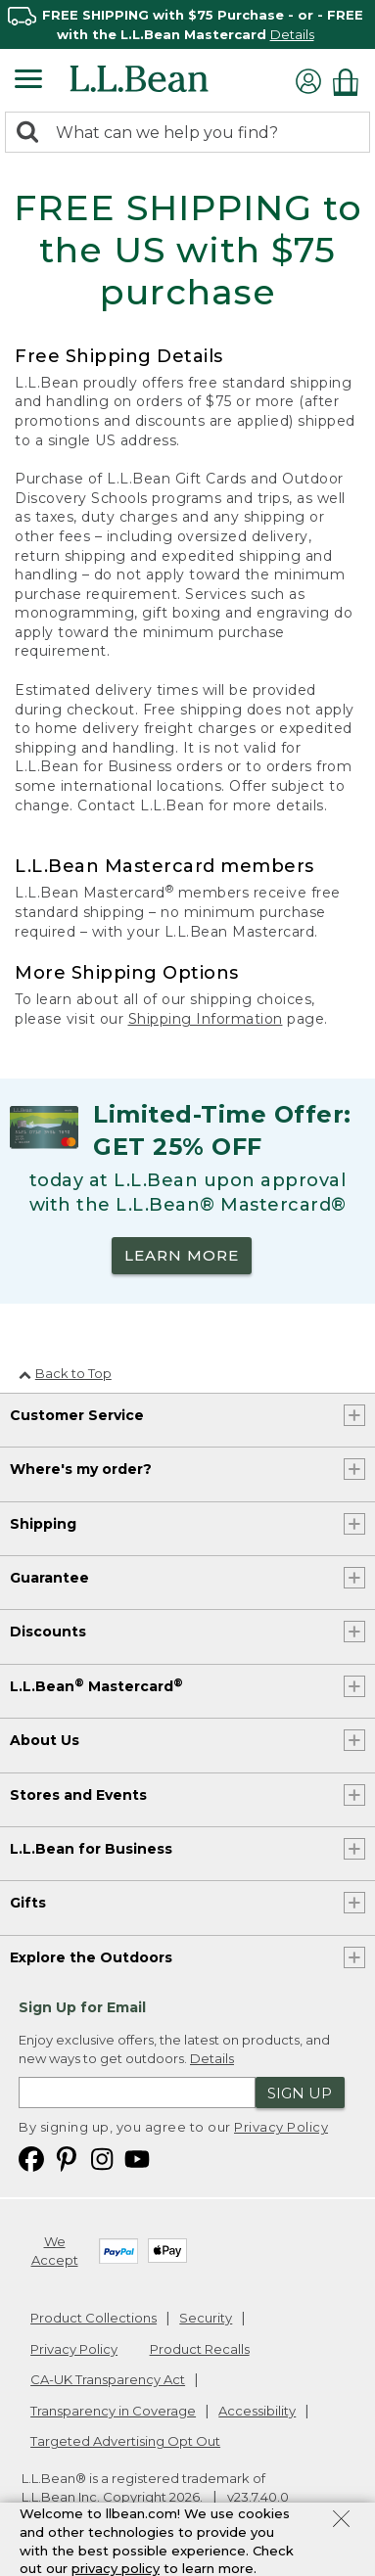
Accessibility (257, 2410)
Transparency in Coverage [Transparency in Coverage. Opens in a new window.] (113, 2410)
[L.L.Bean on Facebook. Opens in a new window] (31, 2159)
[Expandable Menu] (28, 81)
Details (292, 34)
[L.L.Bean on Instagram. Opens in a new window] (102, 2159)
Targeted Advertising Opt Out (125, 2441)
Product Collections (93, 2317)
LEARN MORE (181, 1255)
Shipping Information (205, 1019)
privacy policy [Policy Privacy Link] (115, 2568)
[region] (187, 24)
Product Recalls (200, 2349)
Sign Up (299, 2093)
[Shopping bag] (350, 82)
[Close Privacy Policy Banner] (341, 2521)
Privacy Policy (281, 2127)
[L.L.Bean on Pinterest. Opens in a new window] (66, 2159)
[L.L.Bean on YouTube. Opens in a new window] (137, 2159)
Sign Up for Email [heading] (82, 2007)
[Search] (32, 133)
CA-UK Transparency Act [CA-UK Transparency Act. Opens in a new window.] (107, 2379)
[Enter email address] (137, 2092)
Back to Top (65, 1373)
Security (205, 2317)
